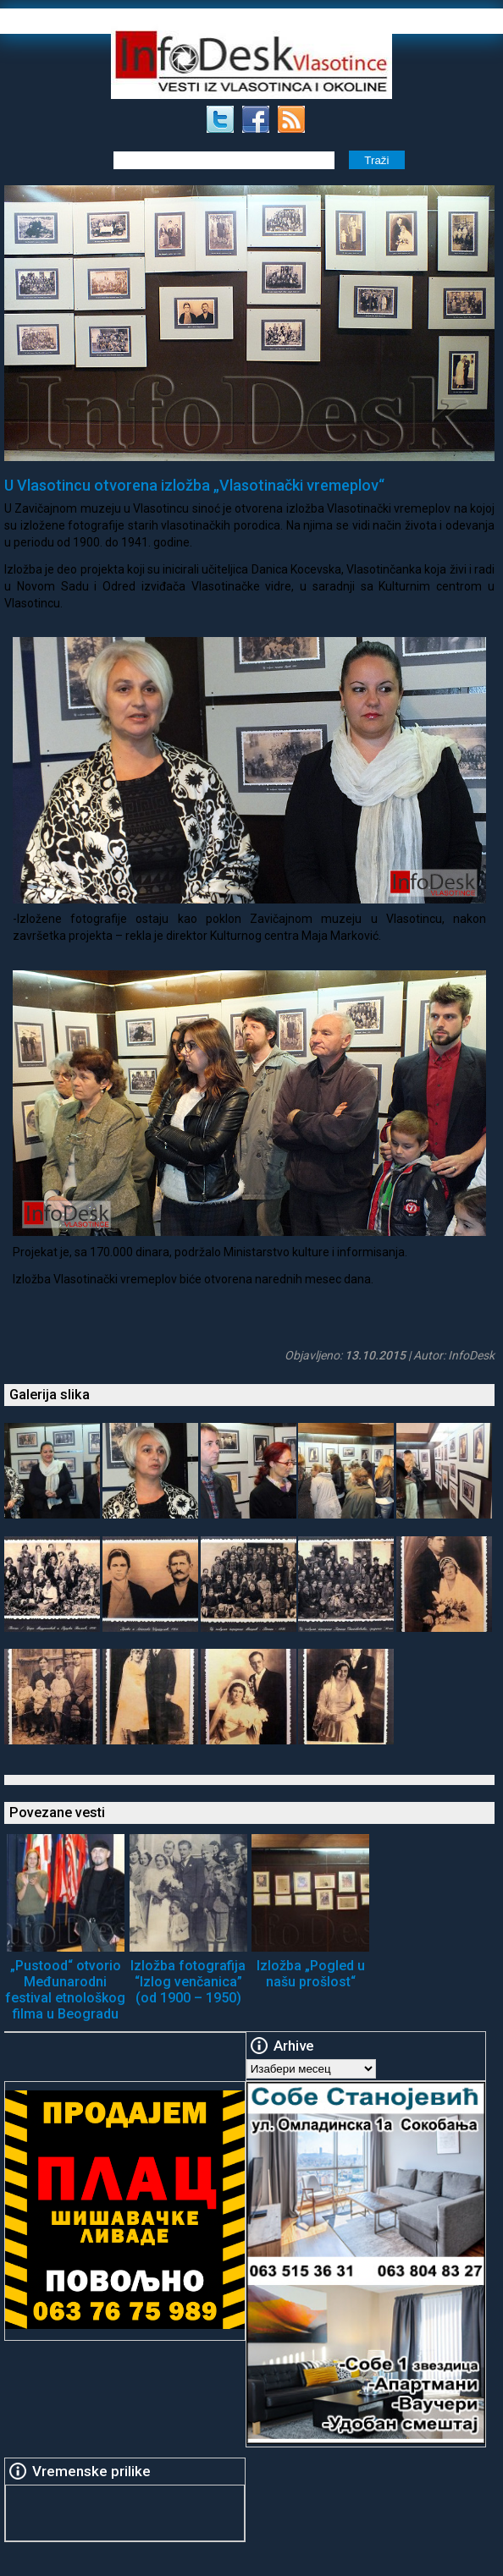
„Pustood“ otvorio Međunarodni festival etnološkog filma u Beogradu (65, 1990)
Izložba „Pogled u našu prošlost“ (311, 1974)
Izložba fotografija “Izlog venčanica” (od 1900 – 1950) (188, 1982)
